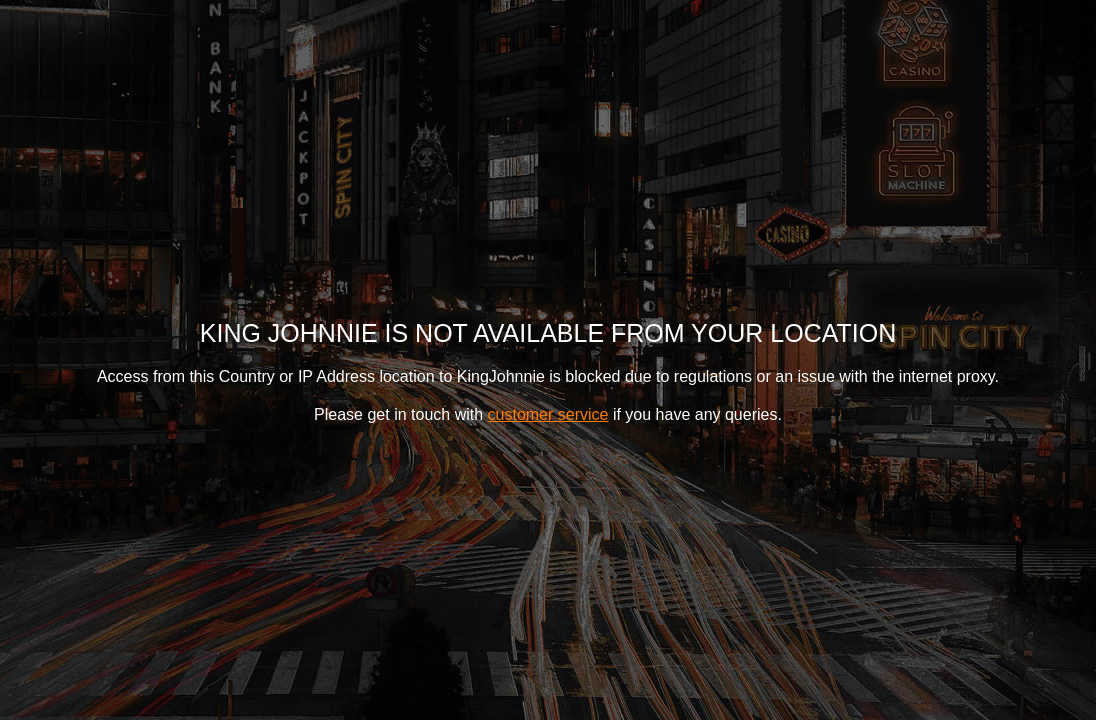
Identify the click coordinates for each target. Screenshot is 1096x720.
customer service (548, 414)
